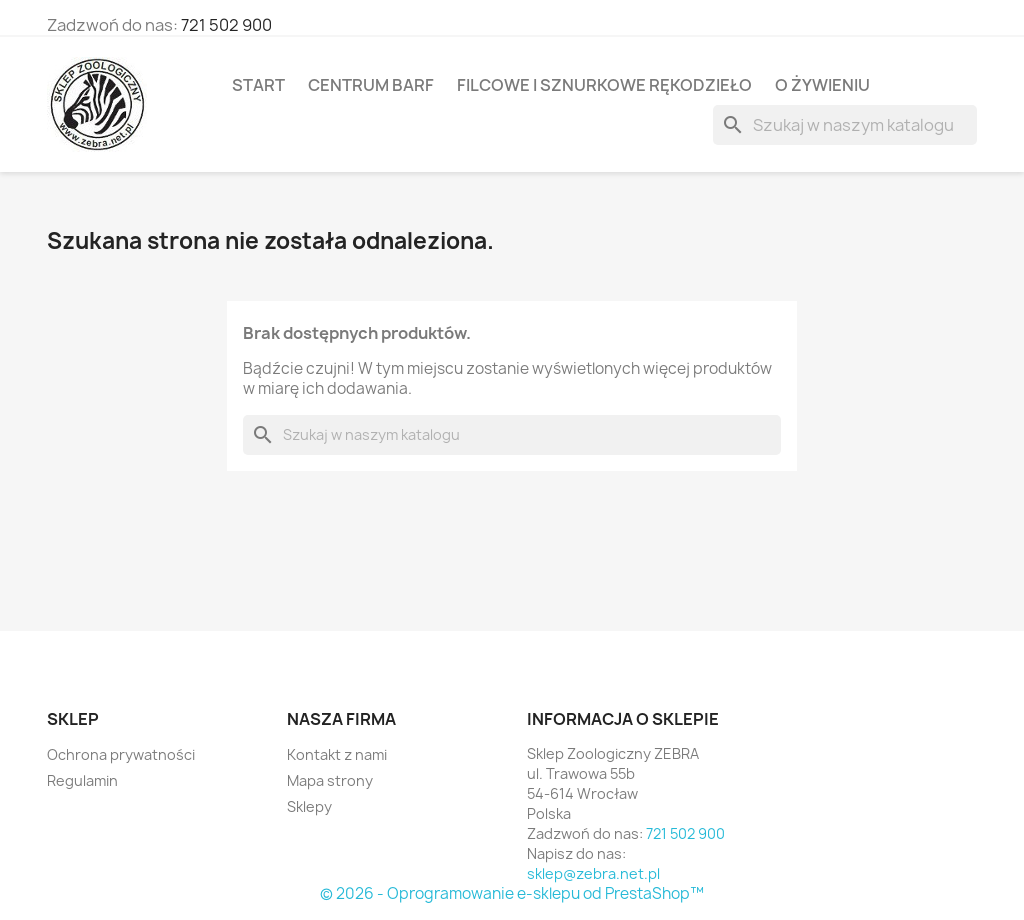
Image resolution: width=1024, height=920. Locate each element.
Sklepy (309, 806)
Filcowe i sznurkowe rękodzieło (604, 85)
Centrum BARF (371, 85)
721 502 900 (226, 25)
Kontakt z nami (337, 754)
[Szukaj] (845, 125)
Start (258, 85)
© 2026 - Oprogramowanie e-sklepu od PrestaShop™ (512, 893)
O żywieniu (822, 85)
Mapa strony (330, 780)
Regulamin (82, 780)
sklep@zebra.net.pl (593, 873)
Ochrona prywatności (121, 754)
